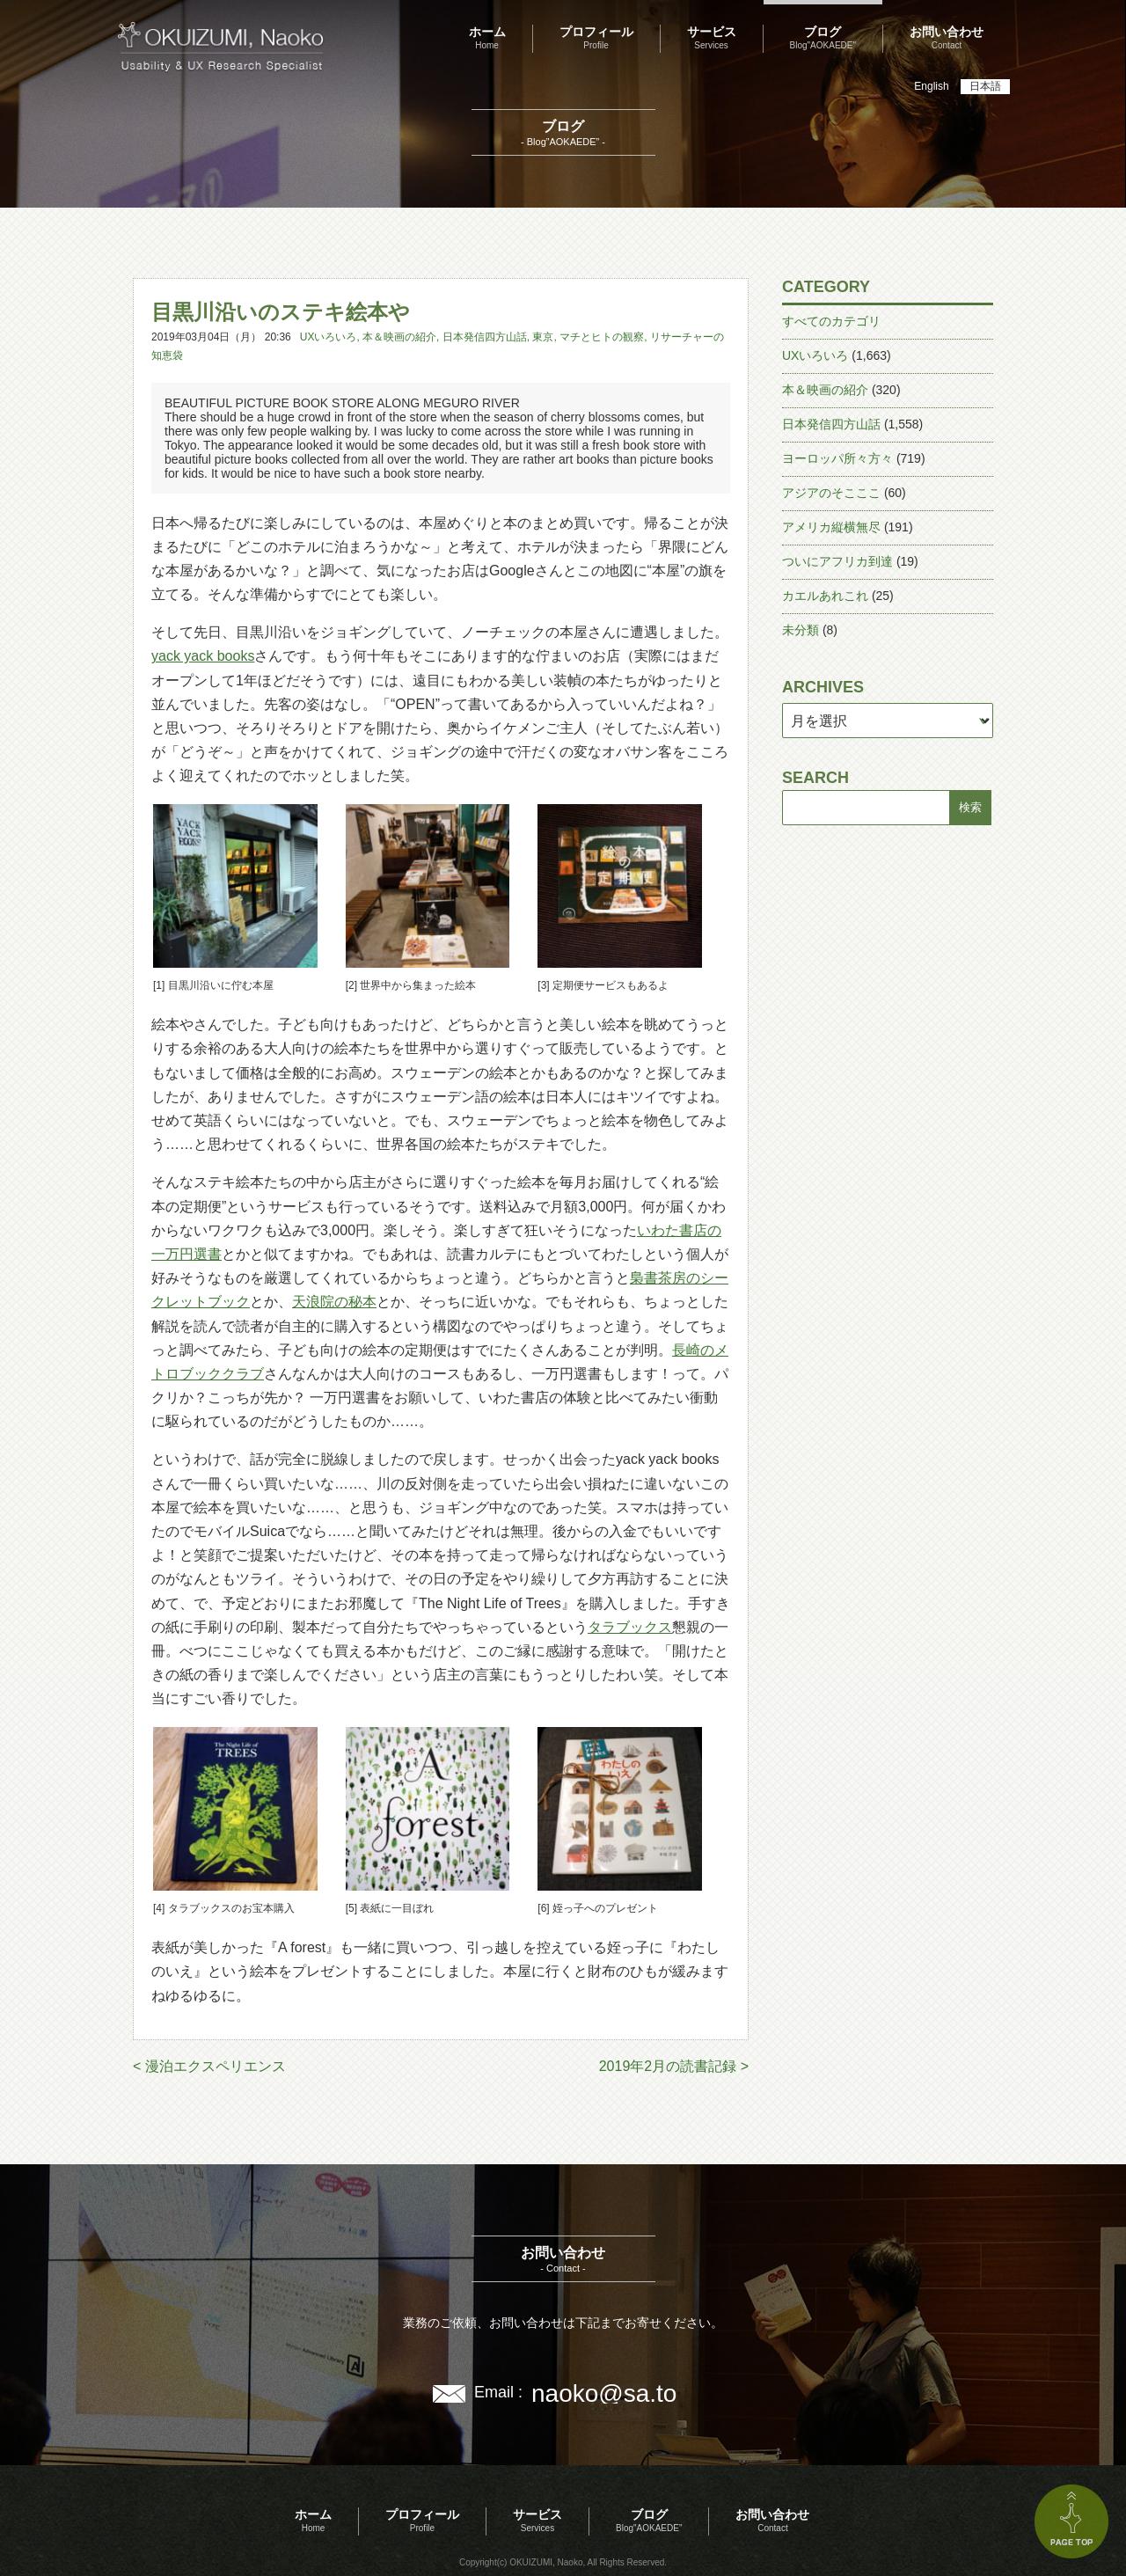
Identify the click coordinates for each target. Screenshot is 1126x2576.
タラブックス (630, 1627)
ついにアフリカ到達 (837, 561)
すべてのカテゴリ (831, 321)
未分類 (800, 630)
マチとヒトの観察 (601, 337)
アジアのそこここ (831, 493)
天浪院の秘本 (334, 1301)
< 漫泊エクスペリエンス (209, 2066)
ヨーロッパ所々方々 (837, 458)
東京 (542, 337)
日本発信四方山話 (484, 337)
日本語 (985, 86)
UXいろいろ (328, 337)
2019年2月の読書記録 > (674, 2066)
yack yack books (202, 655)
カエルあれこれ (825, 596)
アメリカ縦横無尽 (831, 527)
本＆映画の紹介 (399, 337)
